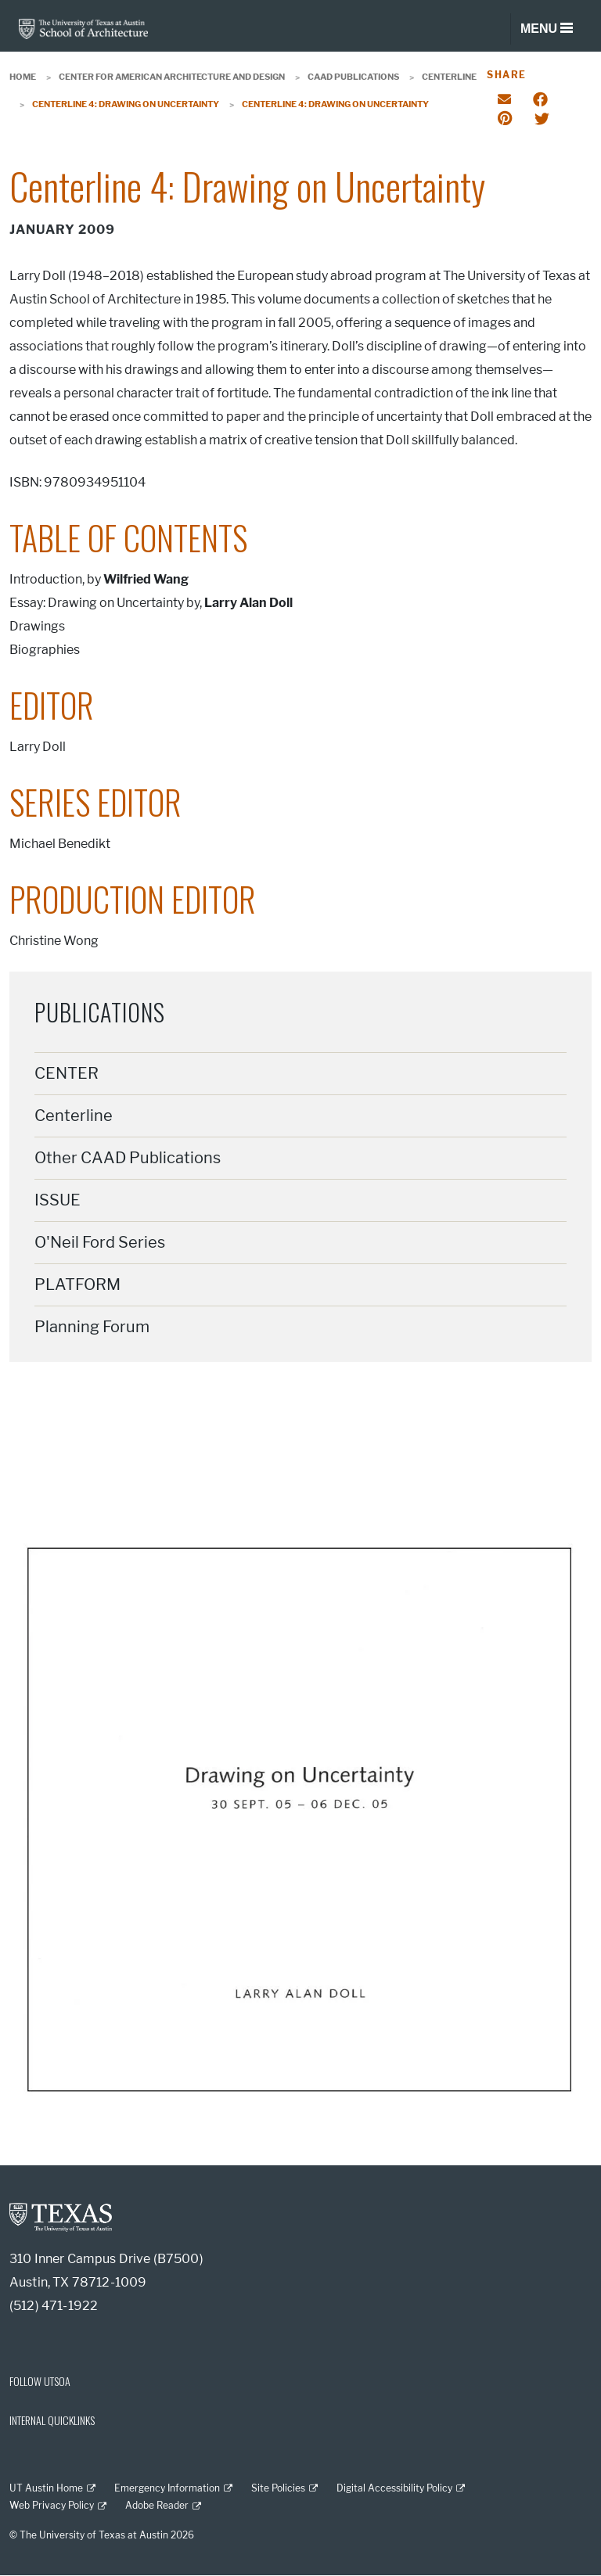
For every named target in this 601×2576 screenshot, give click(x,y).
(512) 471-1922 (53, 2305)
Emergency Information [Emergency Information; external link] (167, 2488)
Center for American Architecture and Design (172, 76)
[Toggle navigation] (546, 29)
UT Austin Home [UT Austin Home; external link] (46, 2488)
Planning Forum (91, 1326)
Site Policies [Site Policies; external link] (278, 2488)
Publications (99, 1012)
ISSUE (57, 1200)
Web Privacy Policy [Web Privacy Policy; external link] (51, 2505)
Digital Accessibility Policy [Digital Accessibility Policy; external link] (394, 2488)
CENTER (66, 1073)
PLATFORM (77, 1284)
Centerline (449, 76)
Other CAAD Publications (127, 1157)
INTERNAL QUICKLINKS (52, 2420)
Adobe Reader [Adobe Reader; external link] (157, 2505)
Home (22, 76)
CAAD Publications (353, 76)
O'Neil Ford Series (99, 1242)
